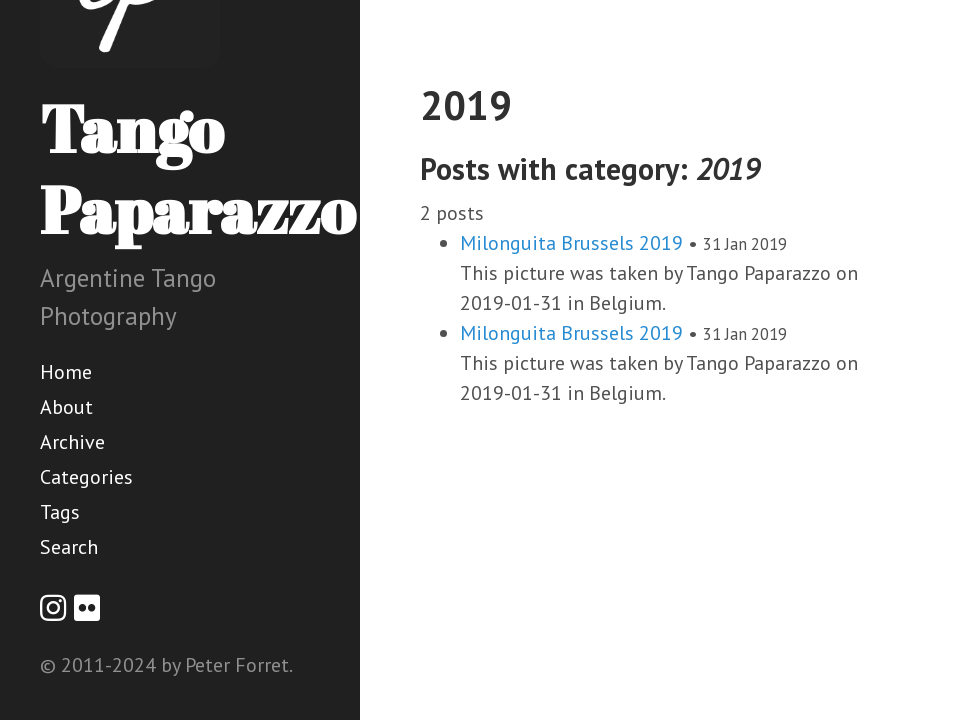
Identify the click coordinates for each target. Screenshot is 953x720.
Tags (60, 512)
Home (66, 372)
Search (69, 547)
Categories (86, 477)
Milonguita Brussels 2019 (571, 243)
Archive (72, 442)
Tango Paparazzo (197, 168)
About (66, 407)
